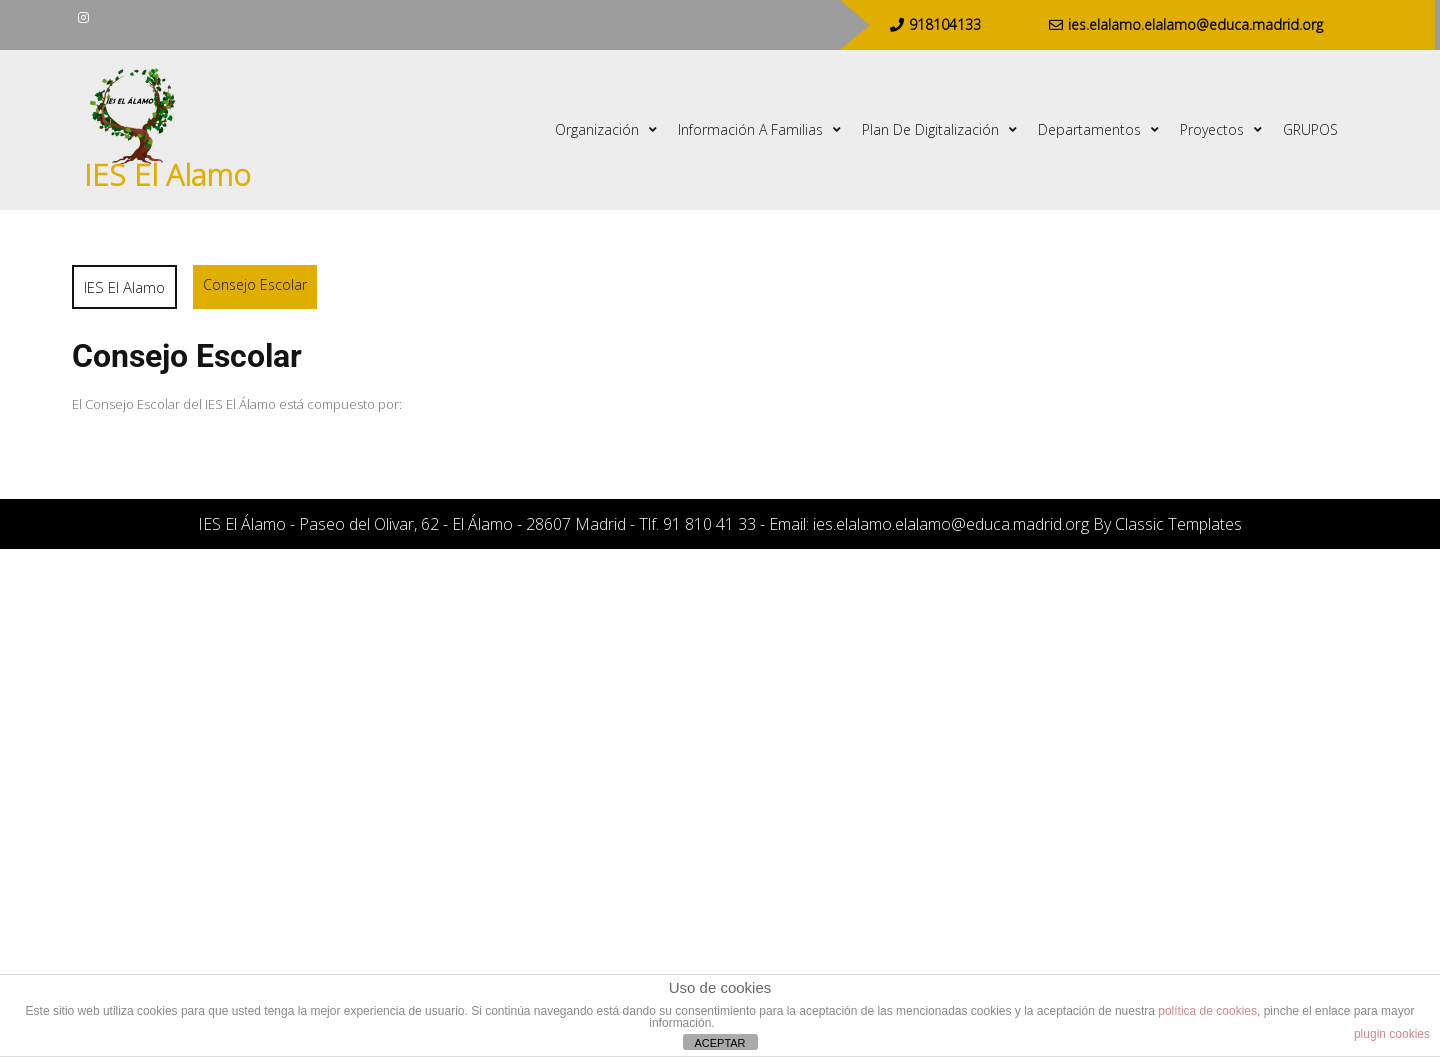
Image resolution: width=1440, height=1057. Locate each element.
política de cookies (1207, 1011)
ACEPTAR (719, 1043)
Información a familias (750, 129)
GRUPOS (1310, 129)
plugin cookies (1392, 1034)
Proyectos (1212, 129)
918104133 (935, 24)
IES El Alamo (167, 174)
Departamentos (1089, 129)
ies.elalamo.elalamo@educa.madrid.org (1186, 24)
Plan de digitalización (930, 129)
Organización (597, 129)
